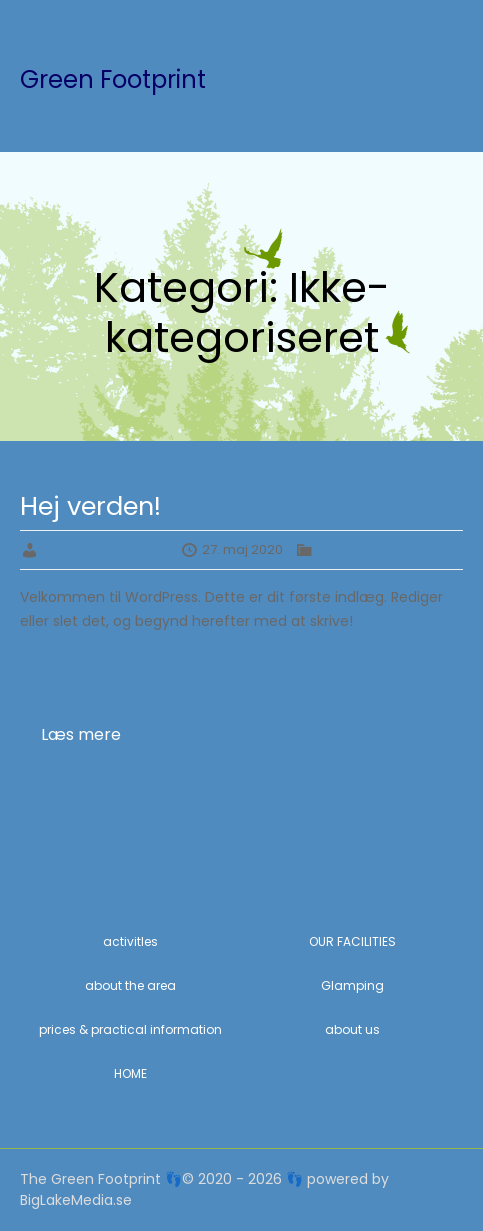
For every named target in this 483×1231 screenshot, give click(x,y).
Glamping (352, 985)
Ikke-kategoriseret (378, 549)
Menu (41, 34)
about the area (130, 985)
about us (352, 1029)
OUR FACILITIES (352, 941)
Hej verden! (90, 506)
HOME (130, 1073)
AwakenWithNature (105, 549)
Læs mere (81, 734)
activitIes (130, 941)
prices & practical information (130, 1029)
